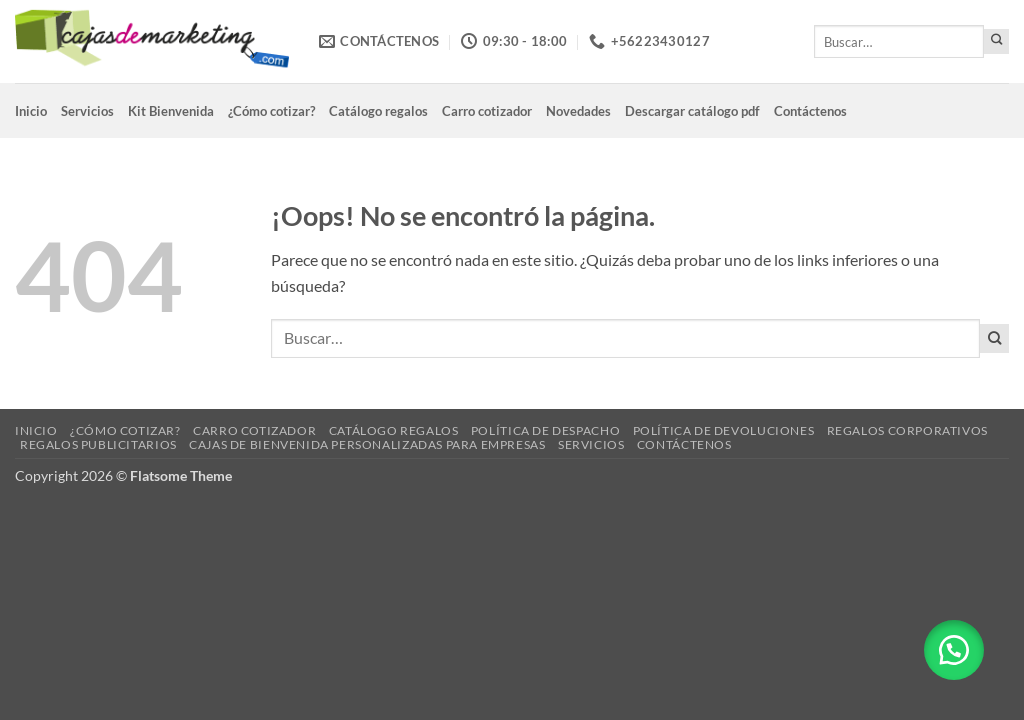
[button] (954, 650)
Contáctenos (810, 111)
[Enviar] (996, 41)
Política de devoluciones (724, 430)
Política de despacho (545, 430)
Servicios (87, 111)
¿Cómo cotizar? (271, 111)
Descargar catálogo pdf (692, 111)
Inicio (31, 111)
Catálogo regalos (378, 111)
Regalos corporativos (907, 430)
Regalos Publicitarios (98, 444)
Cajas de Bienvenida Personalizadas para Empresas (367, 444)
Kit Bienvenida (171, 111)
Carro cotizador (487, 111)
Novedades (578, 111)
